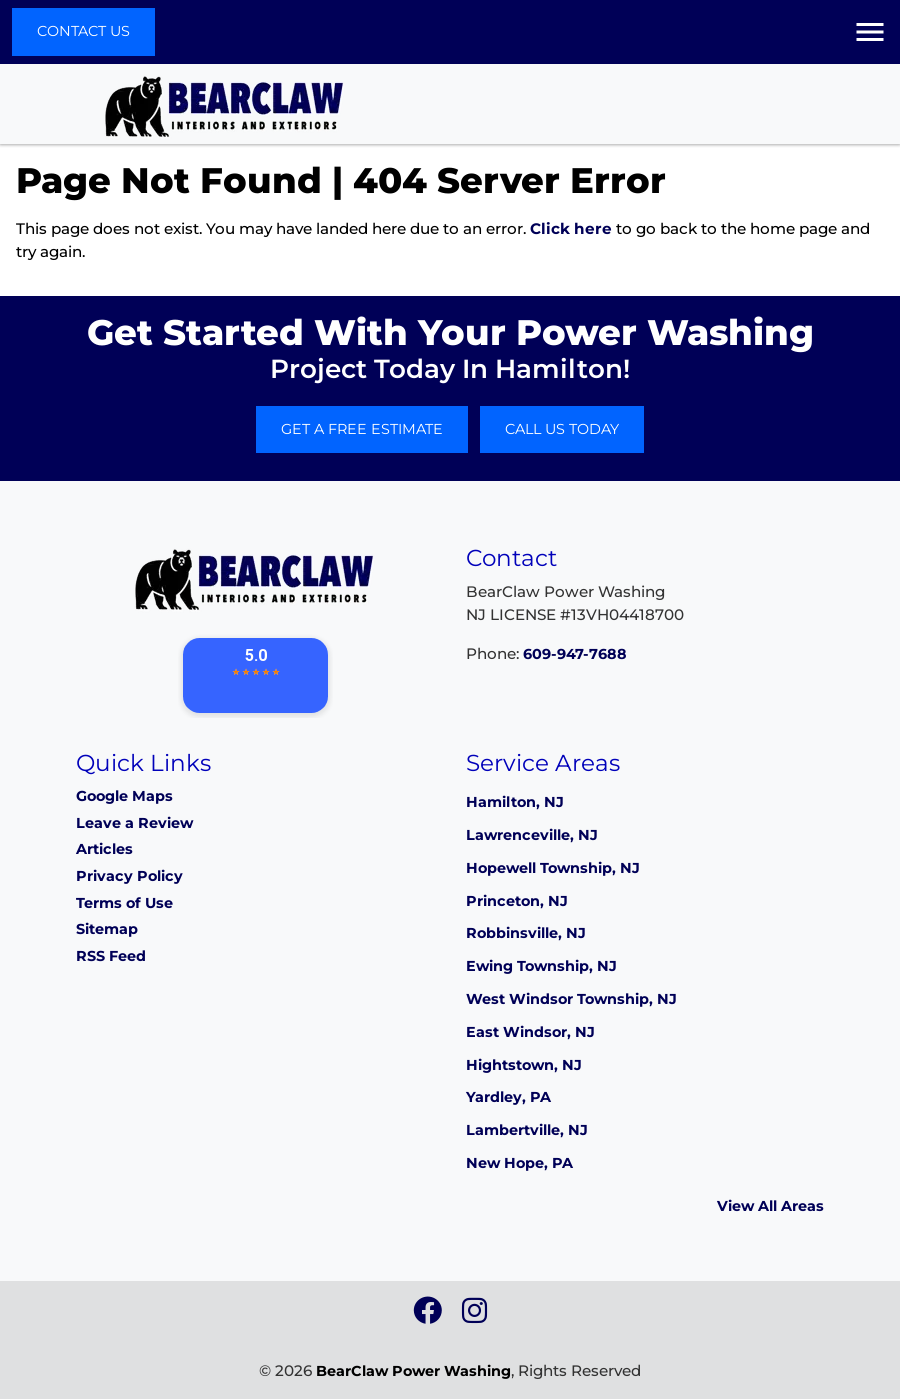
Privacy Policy (129, 876)
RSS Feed (111, 956)
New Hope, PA (519, 1163)
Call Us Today (562, 429)
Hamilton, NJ (515, 802)
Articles (104, 849)
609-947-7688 (575, 654)
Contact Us (83, 31)
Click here (571, 228)
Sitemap (107, 929)
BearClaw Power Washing (413, 1371)
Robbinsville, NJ (526, 933)
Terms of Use (124, 903)
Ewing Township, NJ (541, 966)
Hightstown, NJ (524, 1065)
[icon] (429, 1316)
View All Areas (770, 1206)
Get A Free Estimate (362, 429)
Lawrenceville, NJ (532, 835)
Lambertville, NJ (527, 1130)
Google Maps (124, 796)
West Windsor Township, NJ (571, 999)
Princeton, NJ (517, 901)
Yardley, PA (508, 1097)
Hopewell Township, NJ (553, 868)
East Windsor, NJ (530, 1032)
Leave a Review (134, 823)
